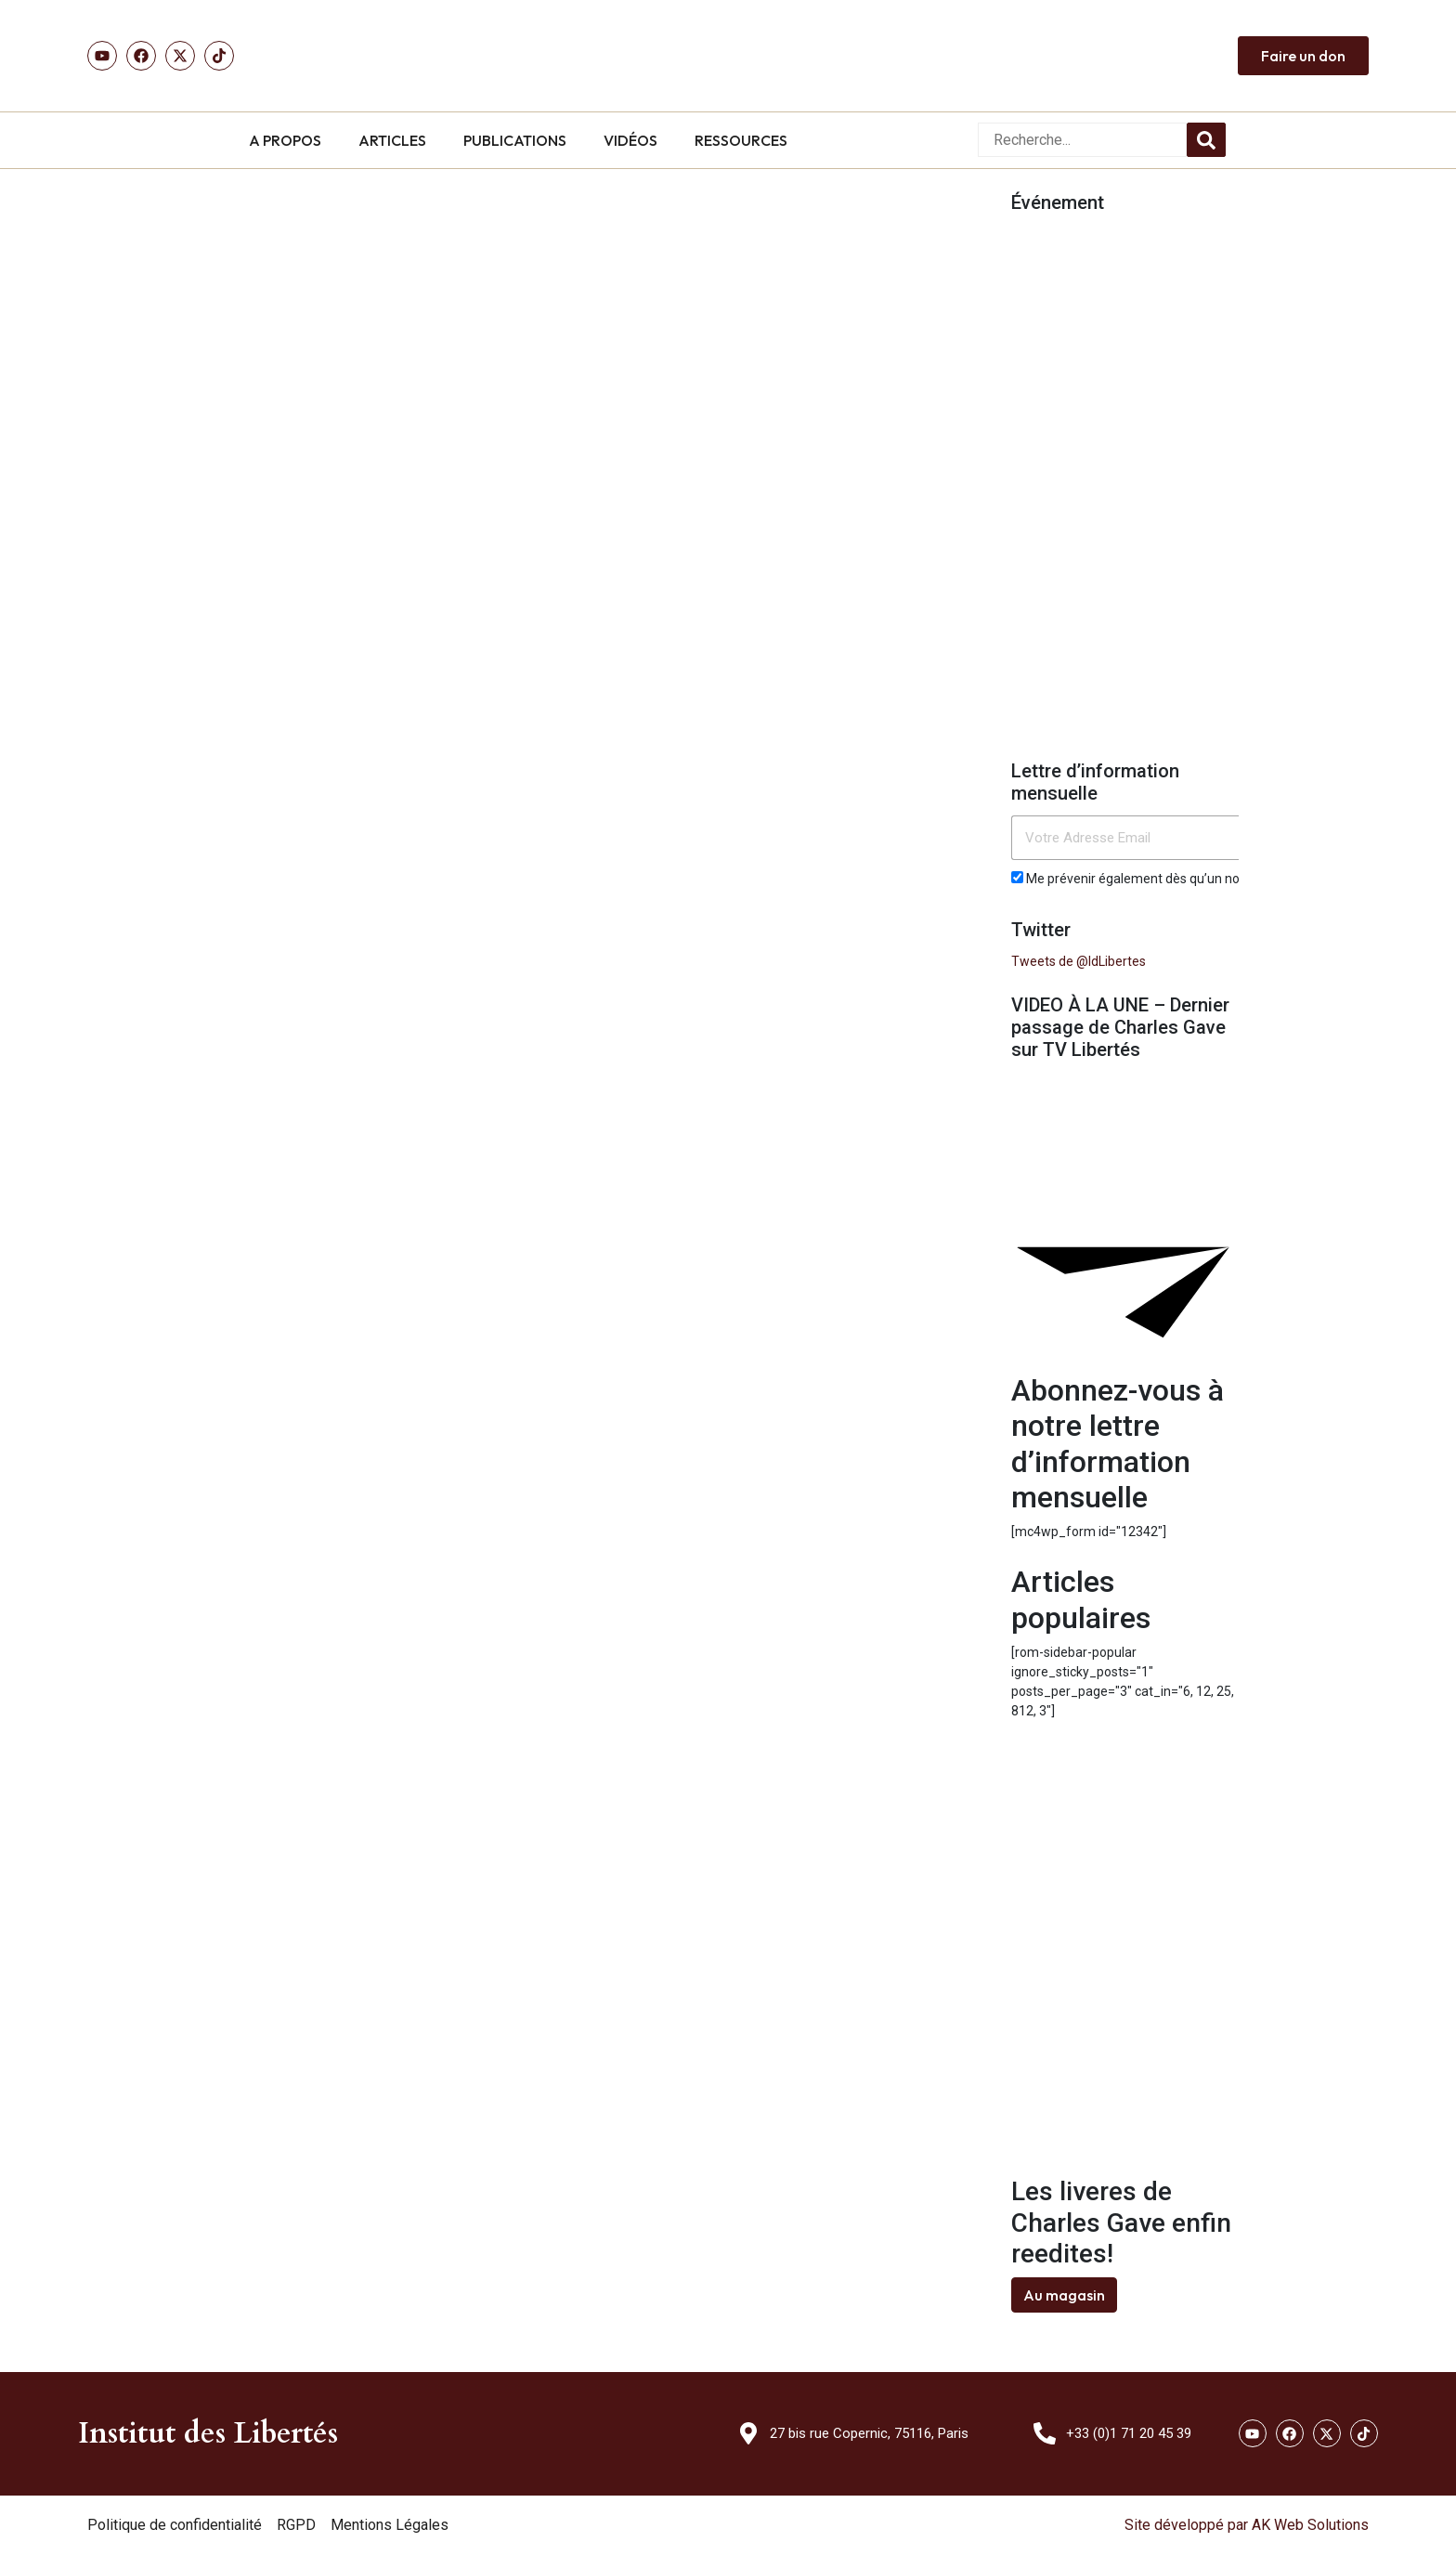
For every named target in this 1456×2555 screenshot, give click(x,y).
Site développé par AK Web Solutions (1246, 2525)
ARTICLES (392, 140)
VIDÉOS (630, 140)
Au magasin (1064, 2295)
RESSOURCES (741, 140)
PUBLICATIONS (514, 140)
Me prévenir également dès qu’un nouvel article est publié (1186, 878)
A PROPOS (285, 140)
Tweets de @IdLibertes (1078, 961)
